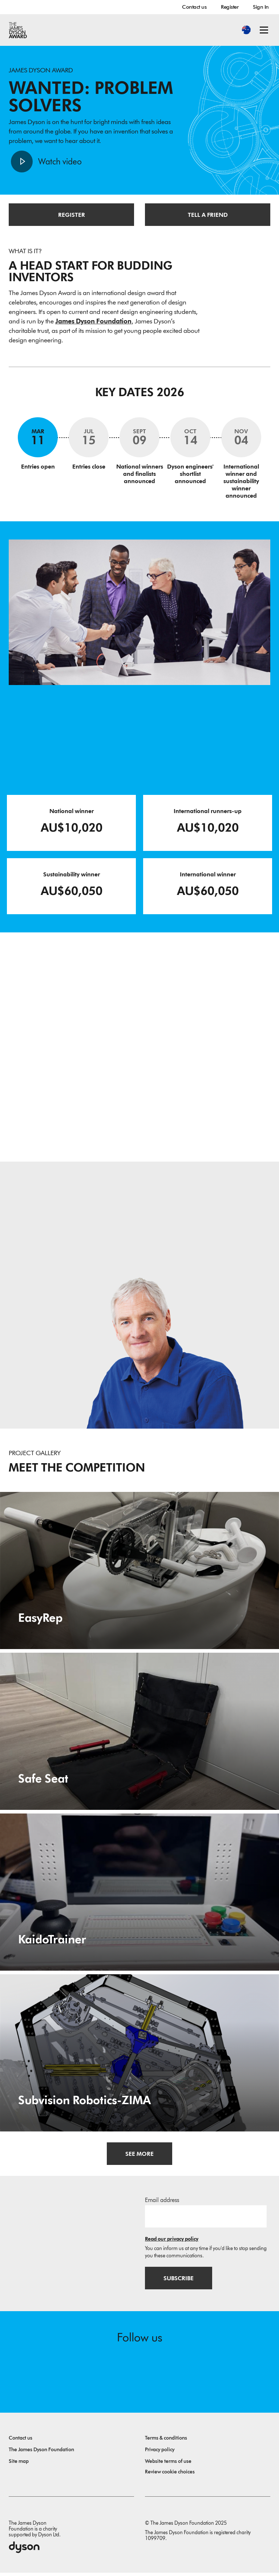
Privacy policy (159, 2453)
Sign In (261, 7)
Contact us (194, 7)
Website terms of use (168, 2464)
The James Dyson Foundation (41, 2453)
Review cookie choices (170, 2475)
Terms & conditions (166, 2441)
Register (229, 7)
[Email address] (206, 2218)
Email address (162, 2201)
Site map (19, 2464)
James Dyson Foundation (93, 323)
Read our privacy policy (171, 2241)
